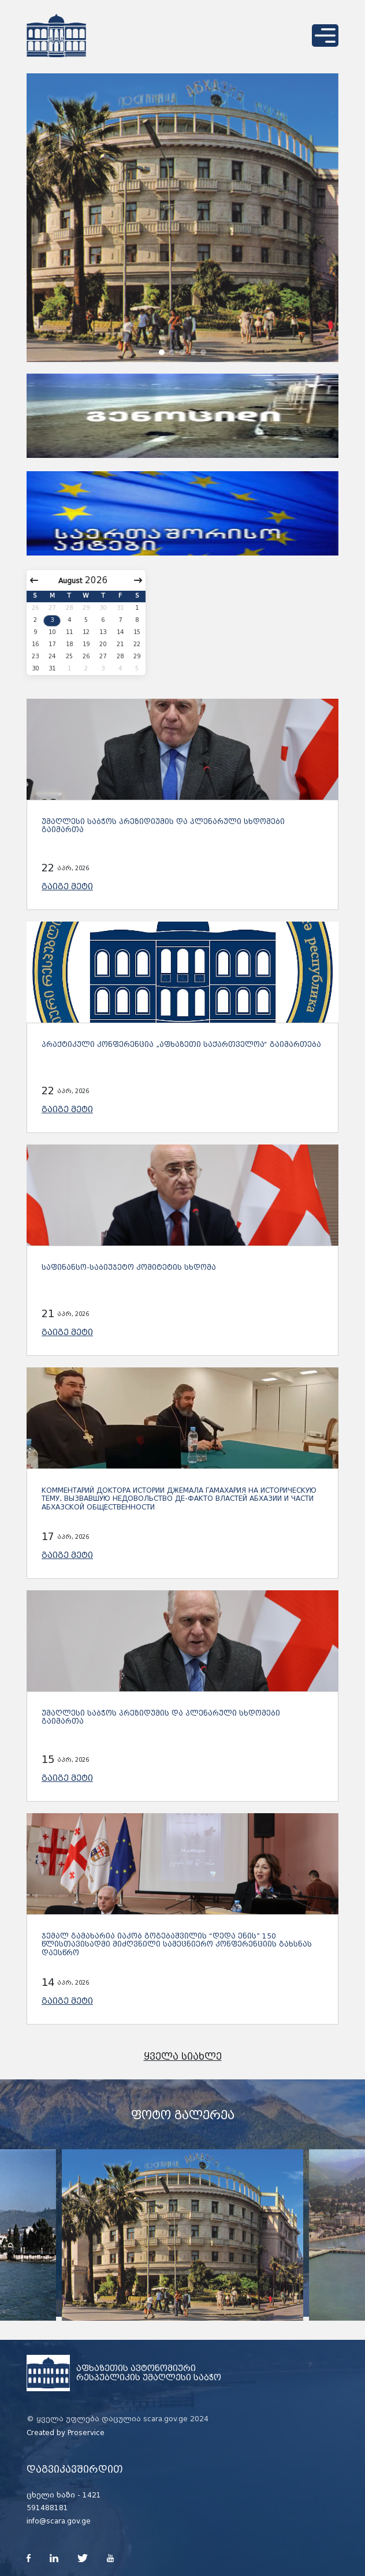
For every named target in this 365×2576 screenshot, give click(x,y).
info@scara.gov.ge (59, 2521)
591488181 (47, 2508)
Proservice (86, 2433)
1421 (92, 2495)
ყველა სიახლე (183, 2056)
